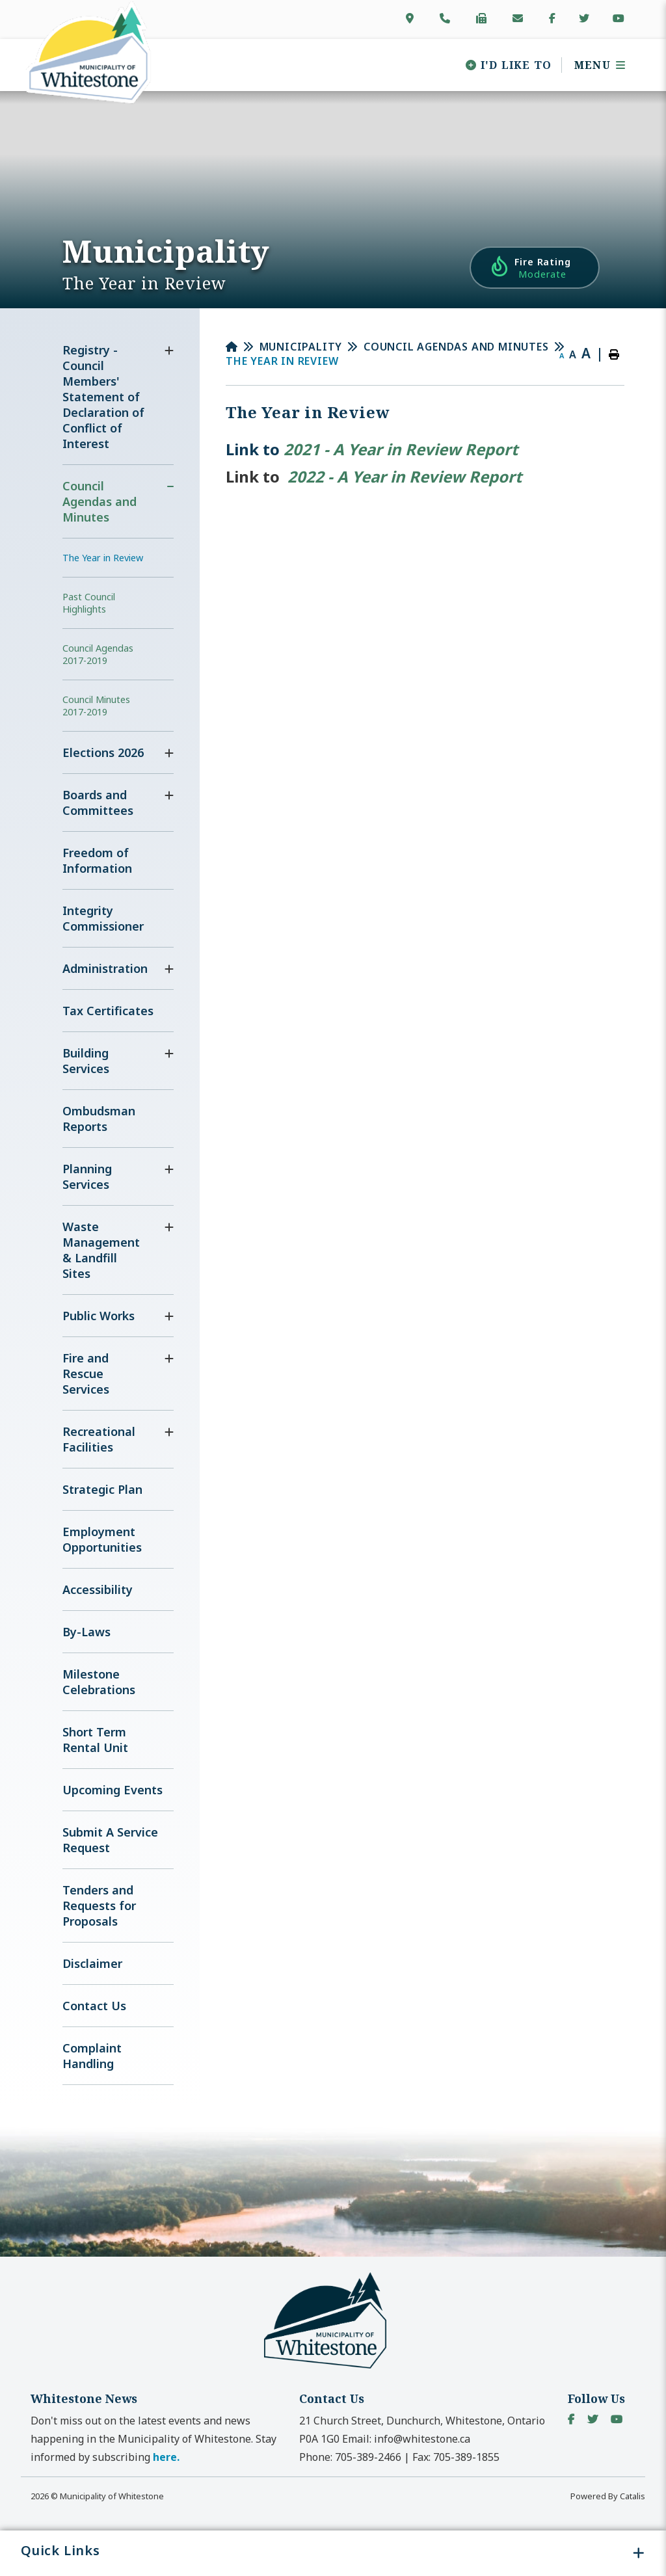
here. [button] (166, 2457)
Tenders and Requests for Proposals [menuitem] (99, 1905)
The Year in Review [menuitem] (102, 557)
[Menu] (595, 65)
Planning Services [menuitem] (87, 1176)
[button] (169, 350)
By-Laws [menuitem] (86, 1632)
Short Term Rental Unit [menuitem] (95, 1739)
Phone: (350, 2457)
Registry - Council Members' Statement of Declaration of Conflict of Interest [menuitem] (103, 396)
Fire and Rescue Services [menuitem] (85, 1373)
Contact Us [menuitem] (94, 2005)
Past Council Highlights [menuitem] (88, 603)
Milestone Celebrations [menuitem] (98, 1681)
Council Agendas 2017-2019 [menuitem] (97, 654)
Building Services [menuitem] (85, 1060)
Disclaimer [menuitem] (92, 1963)
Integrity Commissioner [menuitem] (103, 918)
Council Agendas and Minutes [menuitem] (99, 501)
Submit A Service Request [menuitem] (110, 1839)
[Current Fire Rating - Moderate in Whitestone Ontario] (535, 267)
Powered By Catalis (607, 2496)
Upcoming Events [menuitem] (112, 1790)
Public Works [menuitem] (98, 1315)
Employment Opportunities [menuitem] (102, 1539)
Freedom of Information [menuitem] (97, 860)
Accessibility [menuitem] (97, 1589)
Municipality (301, 346)
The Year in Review (282, 361)
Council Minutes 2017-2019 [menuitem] (96, 705)
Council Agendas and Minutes (456, 346)
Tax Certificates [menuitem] (107, 1010)
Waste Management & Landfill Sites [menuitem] (101, 1250)
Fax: (456, 2457)
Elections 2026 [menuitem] (103, 752)
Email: (406, 2439)
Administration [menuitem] (105, 968)
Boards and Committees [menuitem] (97, 802)
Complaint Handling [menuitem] (92, 2055)
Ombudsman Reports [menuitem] (98, 1118)
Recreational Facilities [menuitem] (98, 1439)
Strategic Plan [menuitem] (102, 1489)
